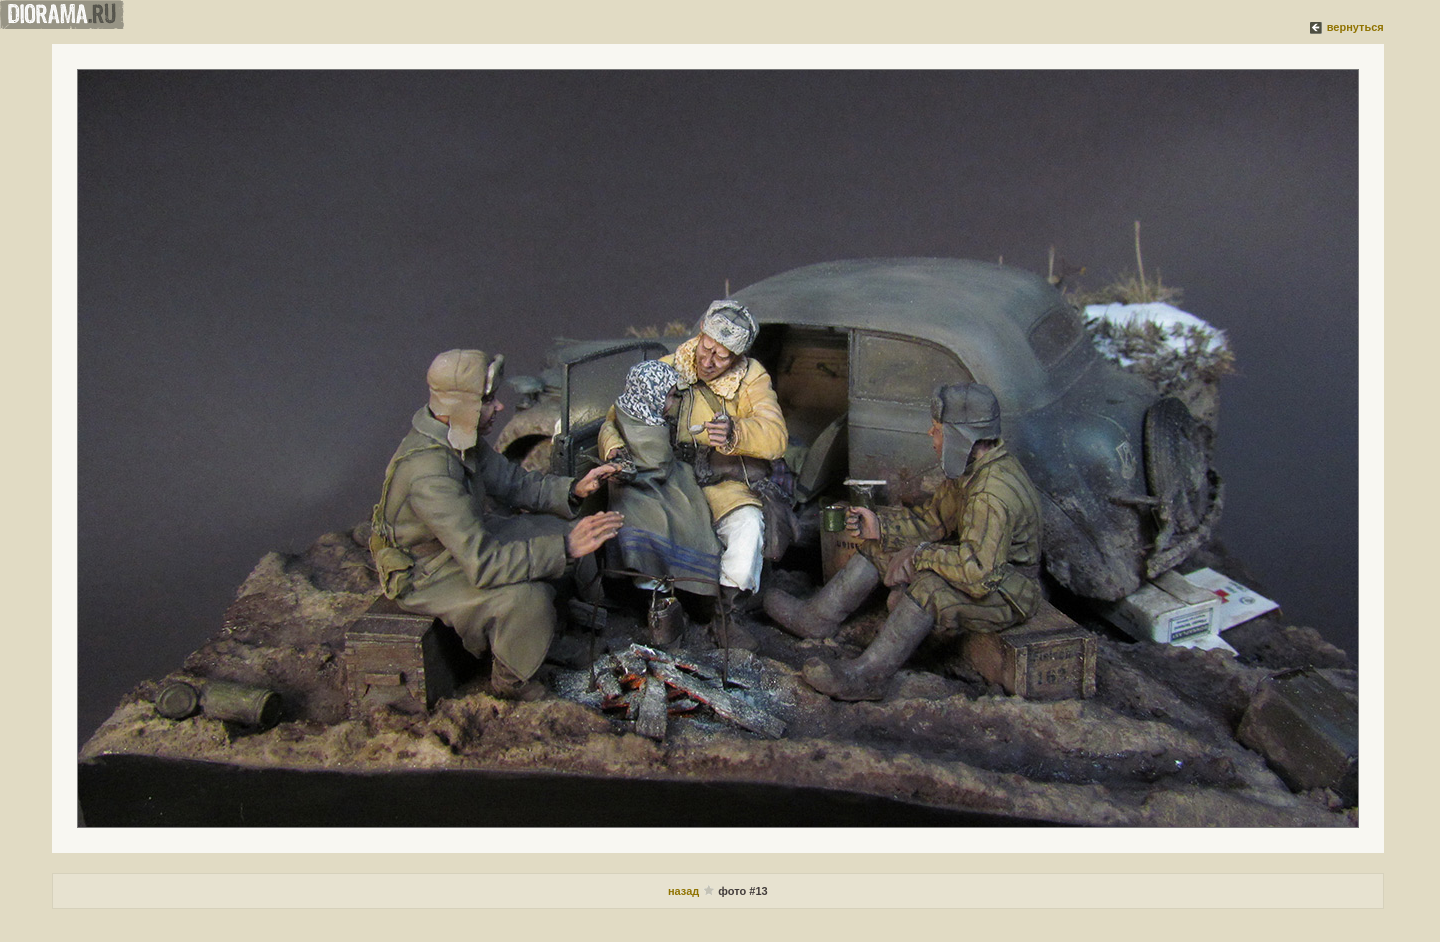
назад (685, 891)
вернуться (1355, 27)
